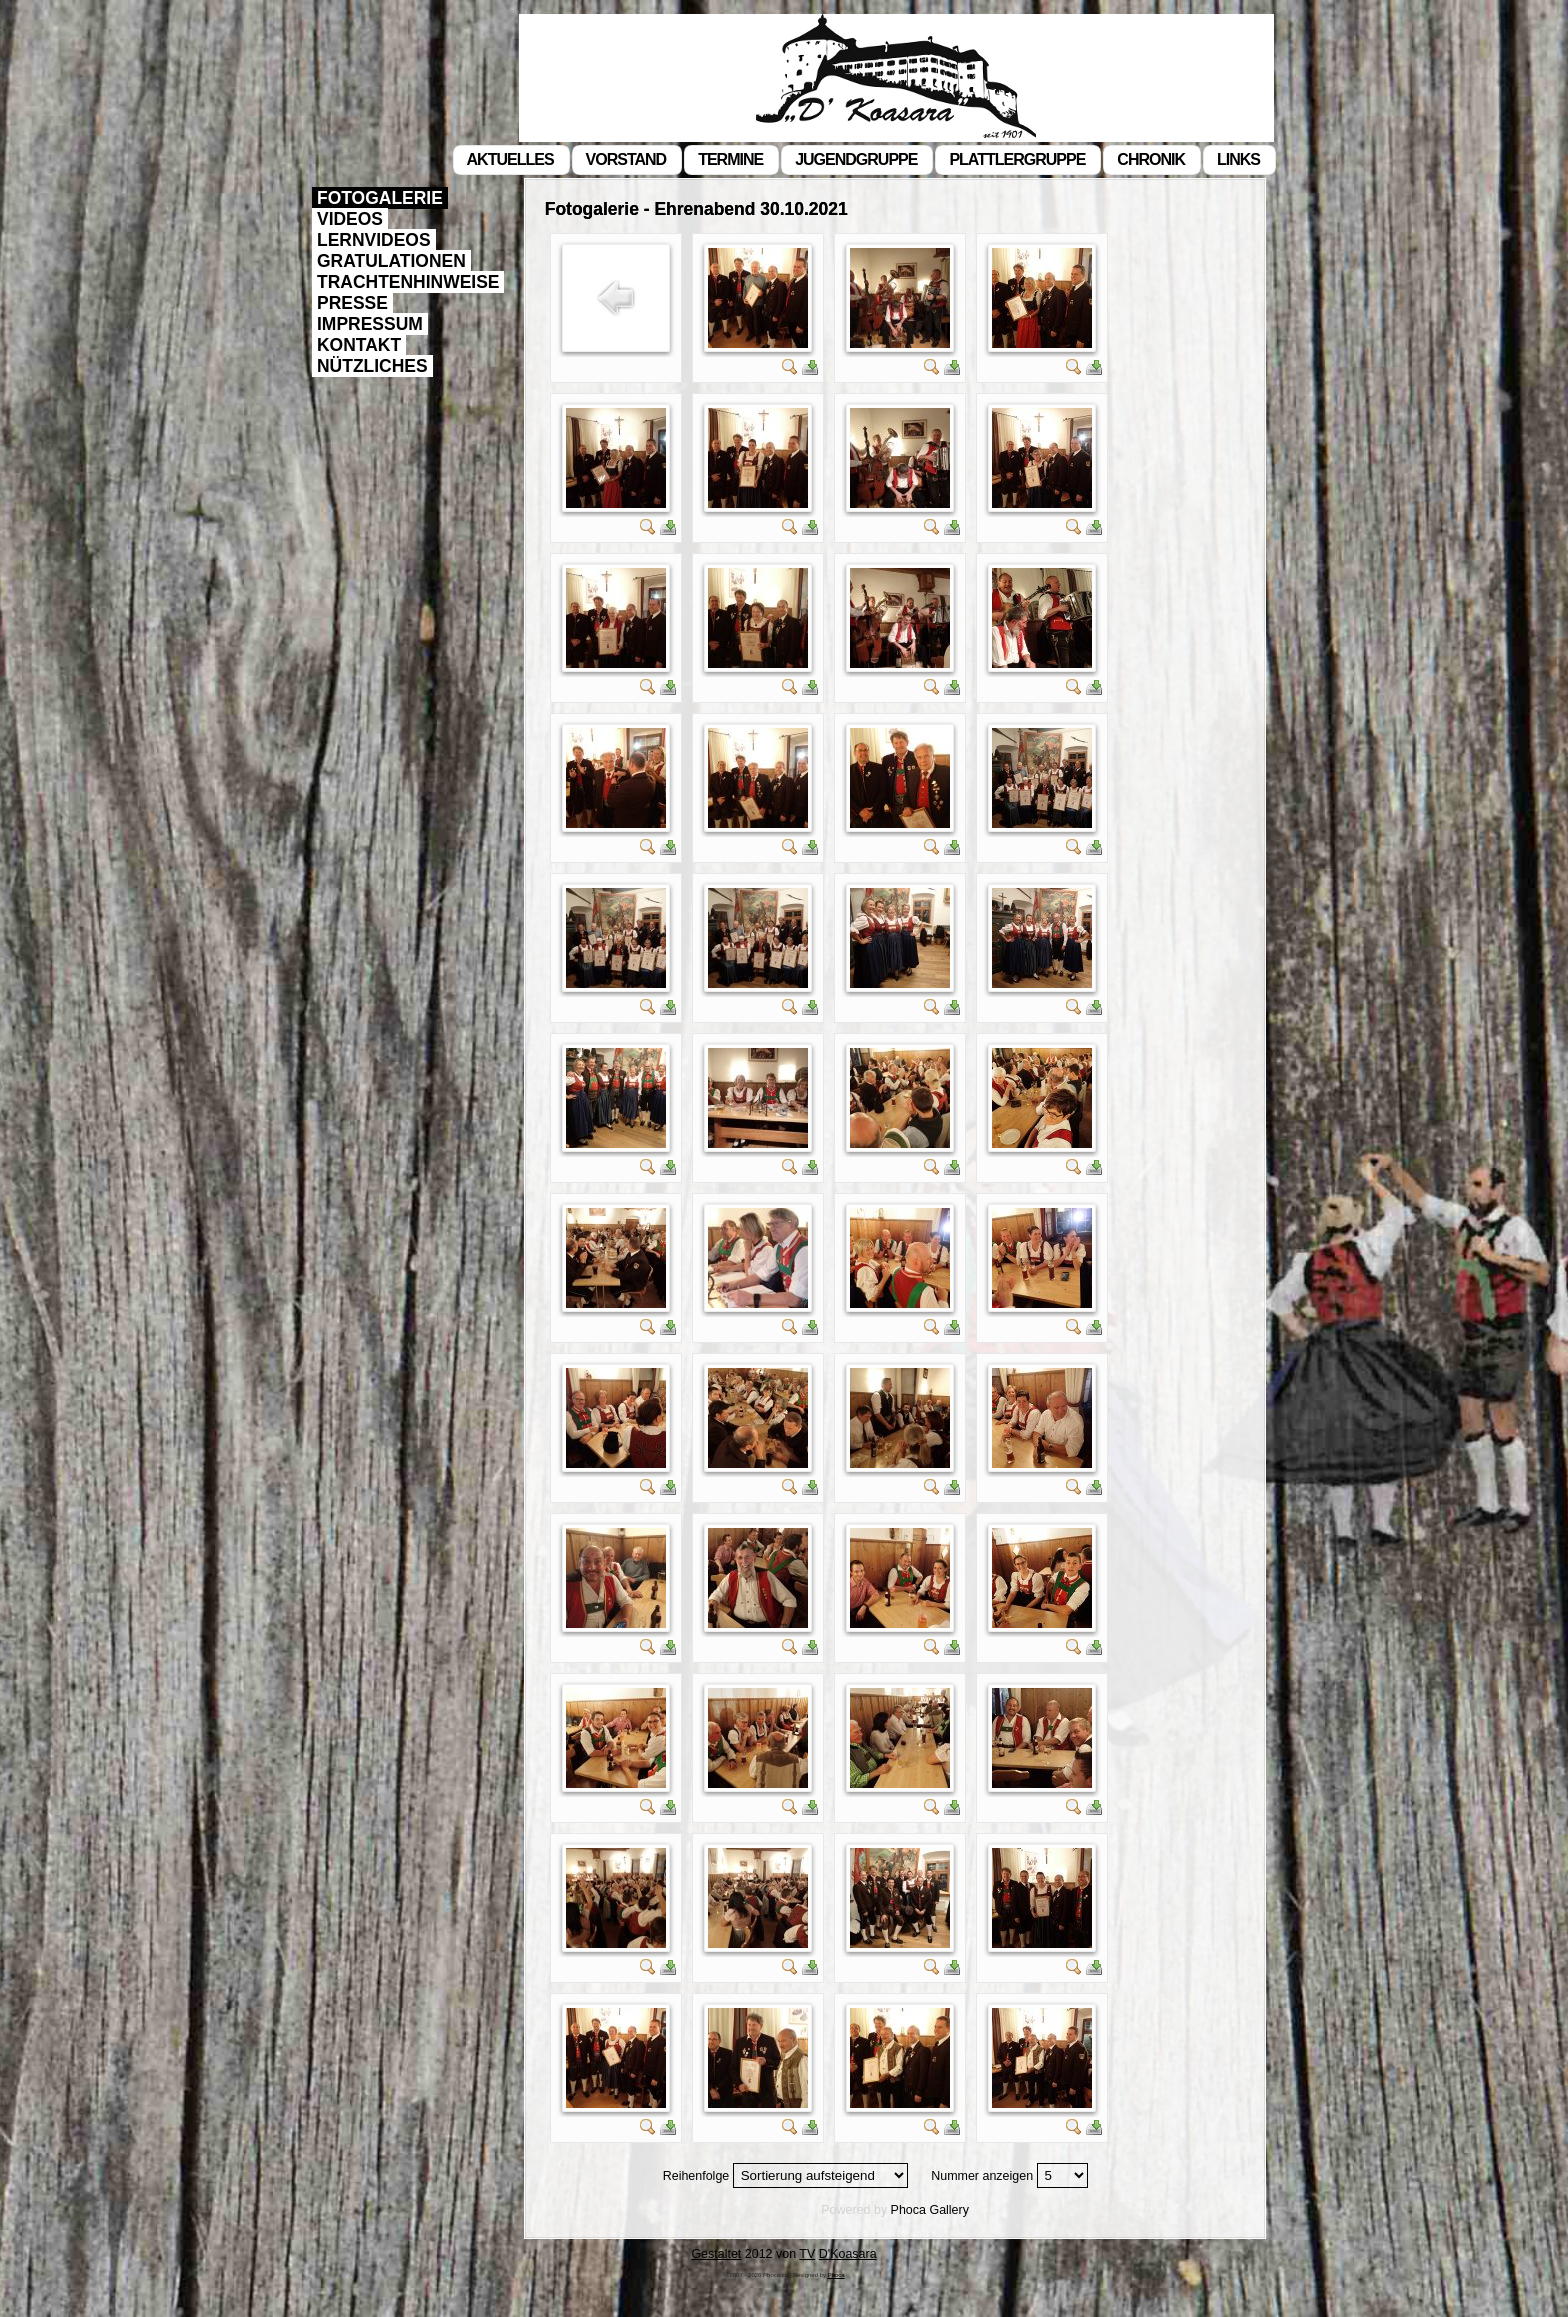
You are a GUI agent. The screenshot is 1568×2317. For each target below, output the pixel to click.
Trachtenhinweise (408, 282)
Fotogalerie (380, 198)
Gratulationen (391, 261)
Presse (352, 303)
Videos (350, 219)
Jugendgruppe (856, 159)
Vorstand (626, 159)
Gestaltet (716, 2254)
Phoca (908, 2210)
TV (807, 2254)
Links (1238, 159)
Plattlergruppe (1017, 159)
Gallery (949, 2210)
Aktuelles (510, 159)
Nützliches (372, 366)
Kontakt (359, 345)
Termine (730, 159)
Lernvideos (374, 240)
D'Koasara (848, 2254)
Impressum (370, 324)
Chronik (1151, 159)
